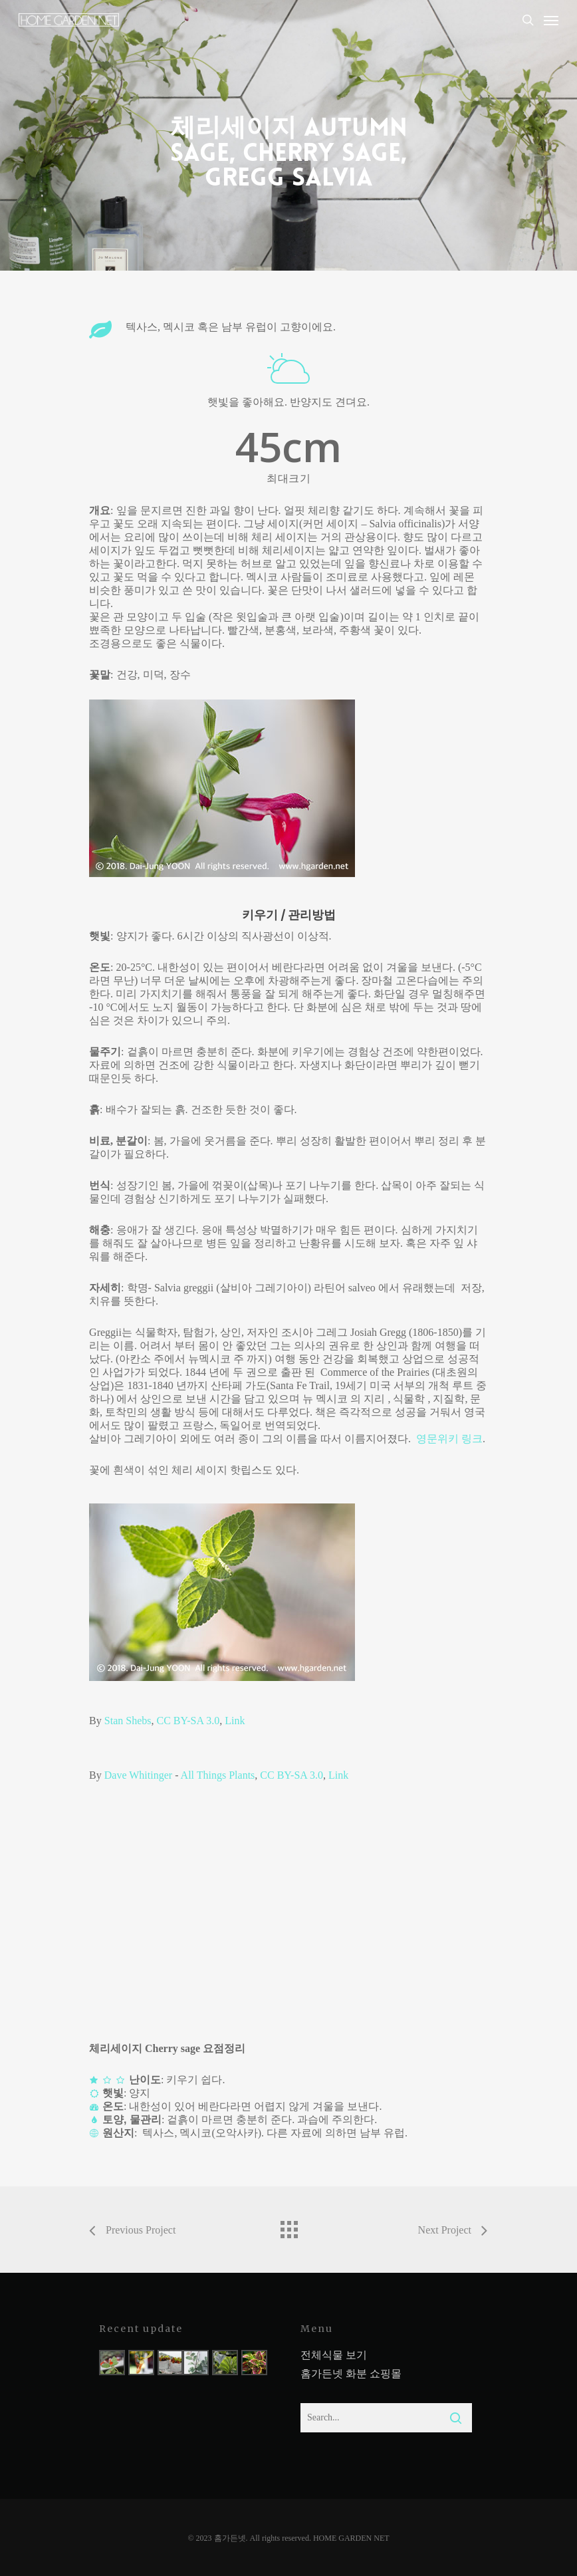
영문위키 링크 (449, 1438)
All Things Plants (218, 1775)
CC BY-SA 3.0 (187, 1720)
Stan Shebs (128, 1720)
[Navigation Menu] (551, 20)
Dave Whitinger (138, 1775)
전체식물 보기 (333, 2355)
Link (235, 1720)
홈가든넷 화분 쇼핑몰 (351, 2373)
